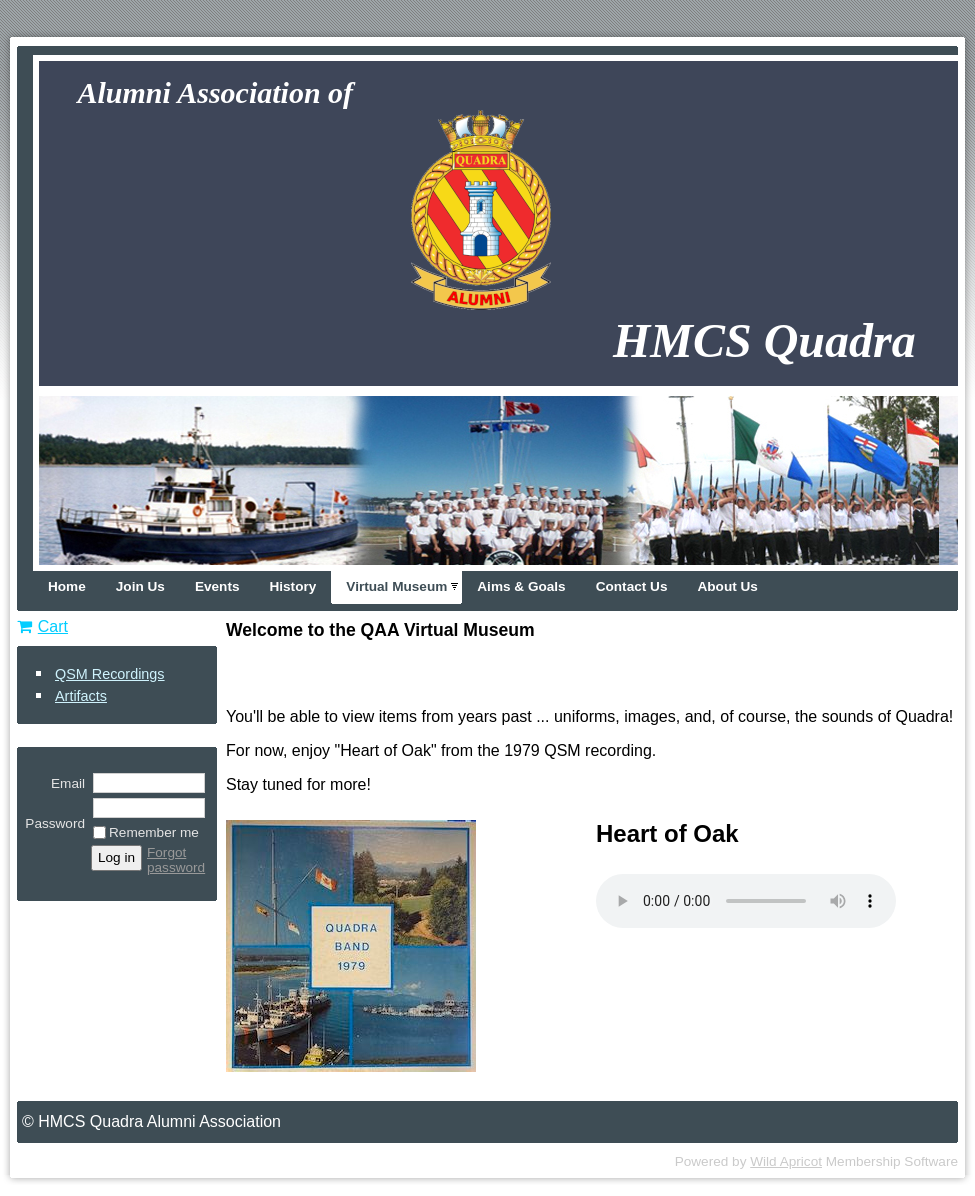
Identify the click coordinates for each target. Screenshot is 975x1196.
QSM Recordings (110, 674)
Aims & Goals (521, 586)
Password (55, 816)
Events (217, 586)
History (292, 586)
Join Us (140, 586)
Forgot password (176, 860)
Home (67, 586)
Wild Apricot (786, 1161)
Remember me (154, 832)
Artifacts (81, 696)
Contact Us (632, 586)
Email (63, 783)
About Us (727, 586)
